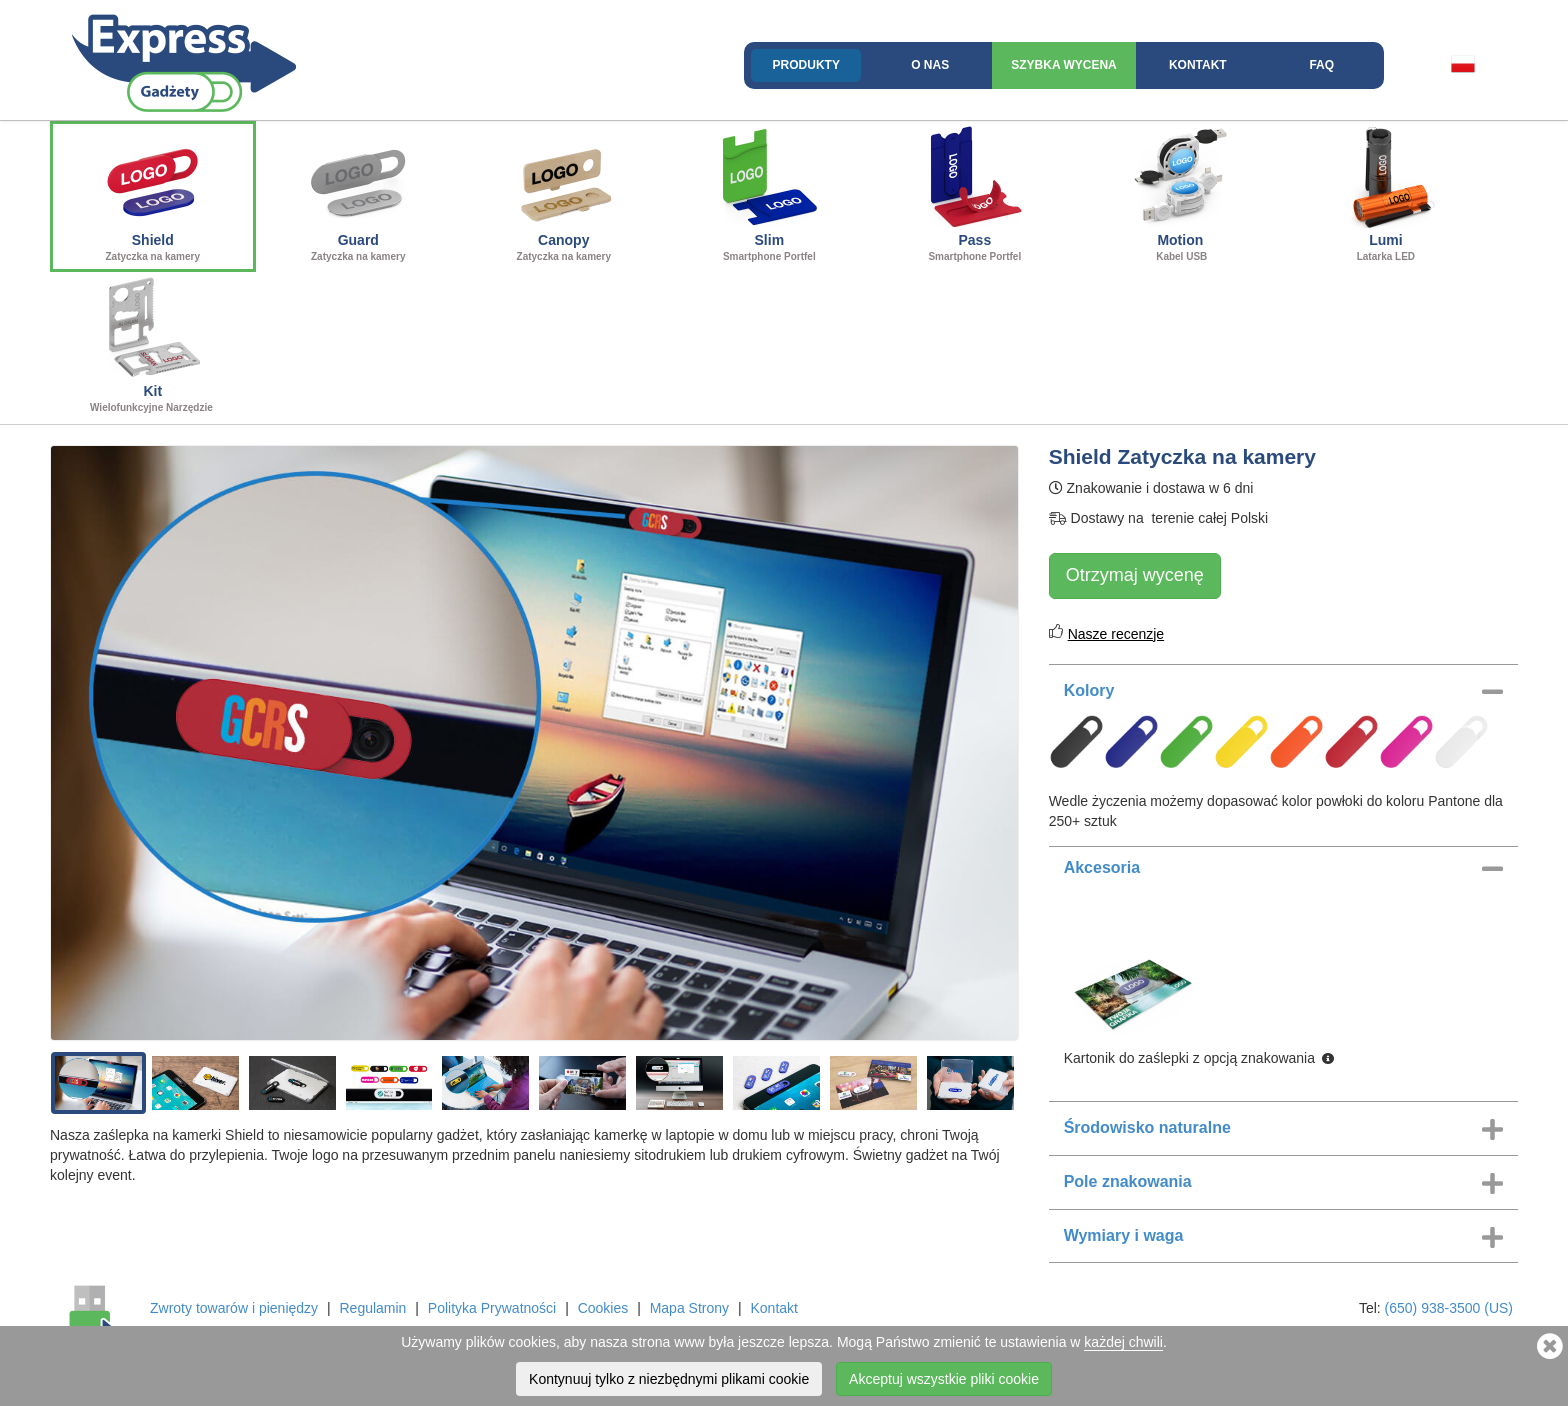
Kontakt (1198, 65)
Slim (770, 194)
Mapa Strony (689, 1308)
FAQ (1321, 65)
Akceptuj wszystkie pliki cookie (944, 1379)
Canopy (564, 194)
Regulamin (372, 1308)
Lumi (1386, 194)
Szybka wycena (1064, 65)
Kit (153, 345)
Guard (359, 194)
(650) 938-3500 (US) (1449, 1308)
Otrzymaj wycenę (1135, 575)
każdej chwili (1123, 1342)
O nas (930, 65)
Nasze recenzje (1116, 634)
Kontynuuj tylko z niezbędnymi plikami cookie (669, 1379)
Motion (1181, 194)
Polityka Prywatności (492, 1308)
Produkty (806, 65)
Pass (975, 194)
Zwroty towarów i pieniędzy (234, 1308)
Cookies (603, 1308)
